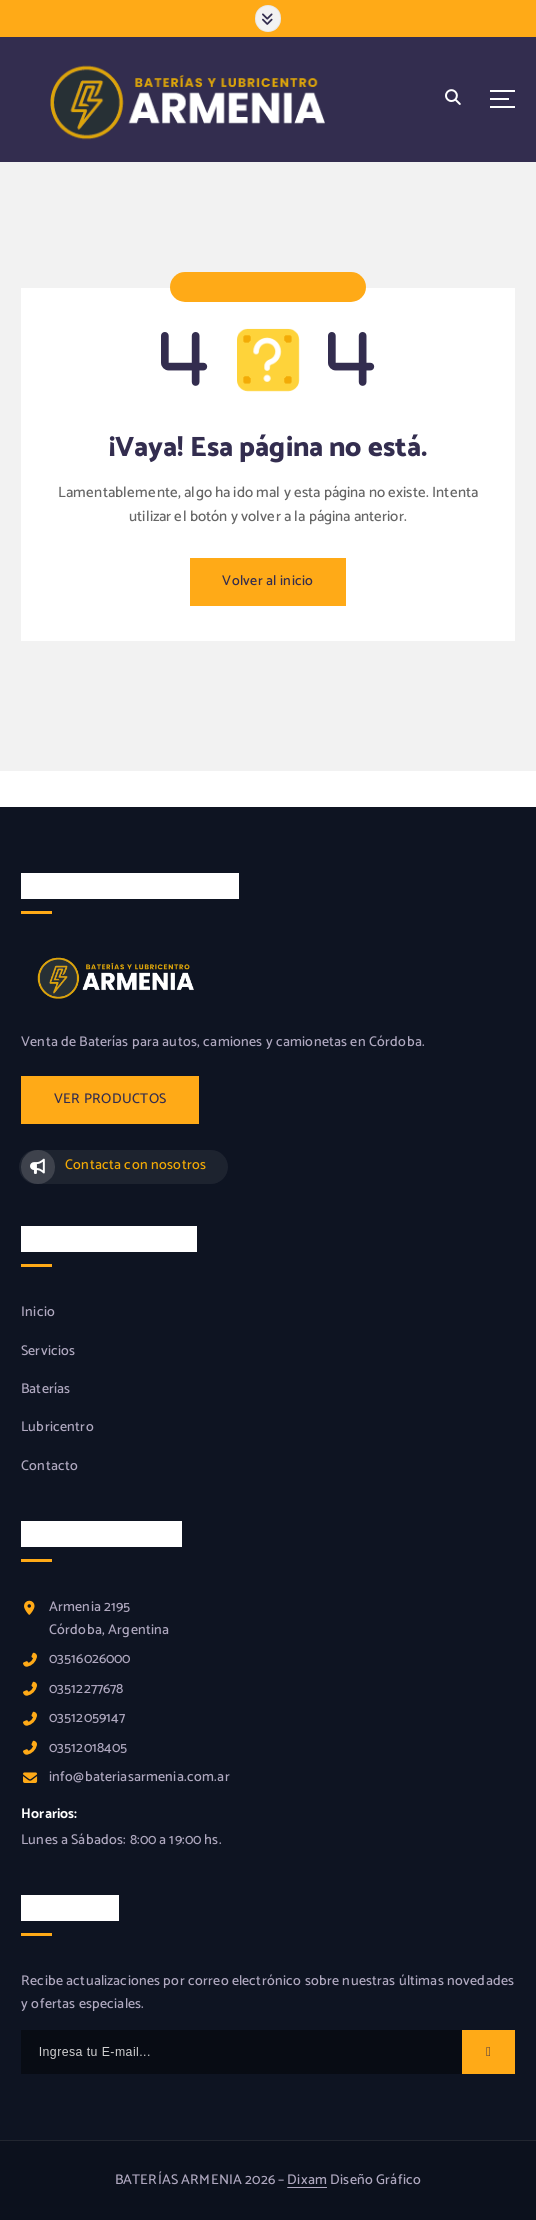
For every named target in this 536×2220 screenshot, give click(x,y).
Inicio (38, 1313)
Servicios (48, 1352)
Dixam (307, 2180)
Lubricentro (57, 1428)
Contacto (49, 1467)
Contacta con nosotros (135, 1165)
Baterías (45, 1390)
